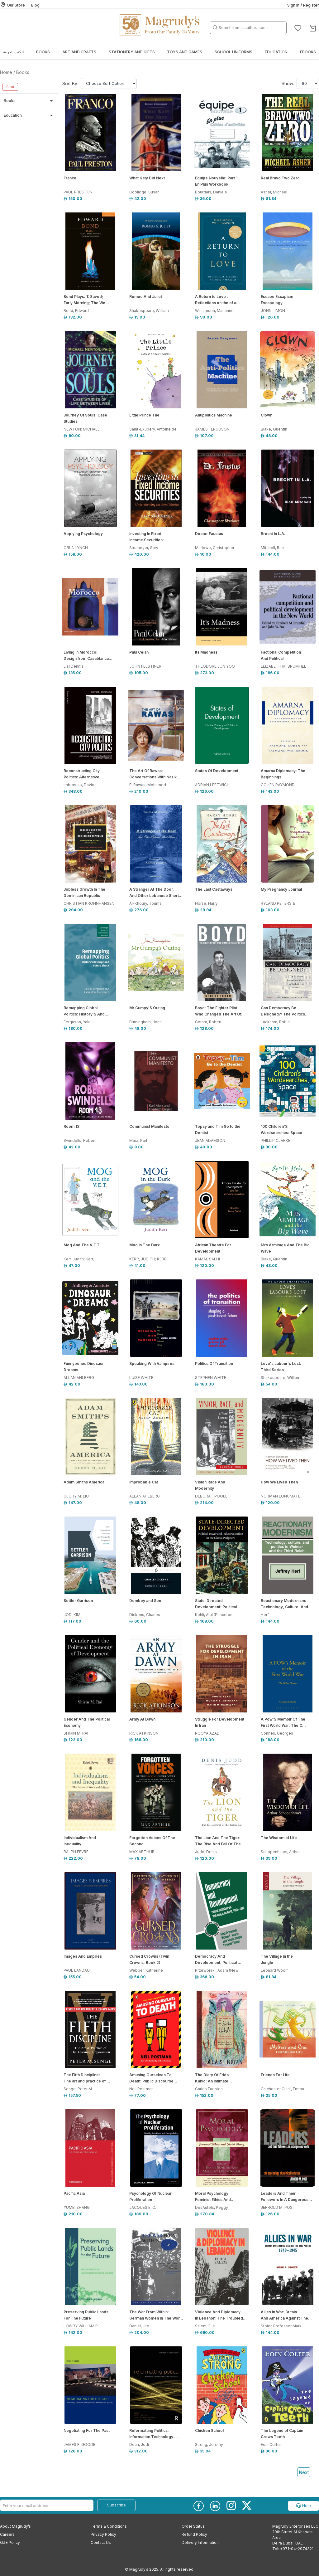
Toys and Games (184, 52)
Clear (10, 87)
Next (304, 2472)
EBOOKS (308, 52)
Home (6, 72)
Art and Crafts (79, 52)
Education (276, 52)
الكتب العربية (13, 52)
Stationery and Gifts (132, 52)
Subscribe (116, 2505)
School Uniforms (233, 52)
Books (43, 52)
